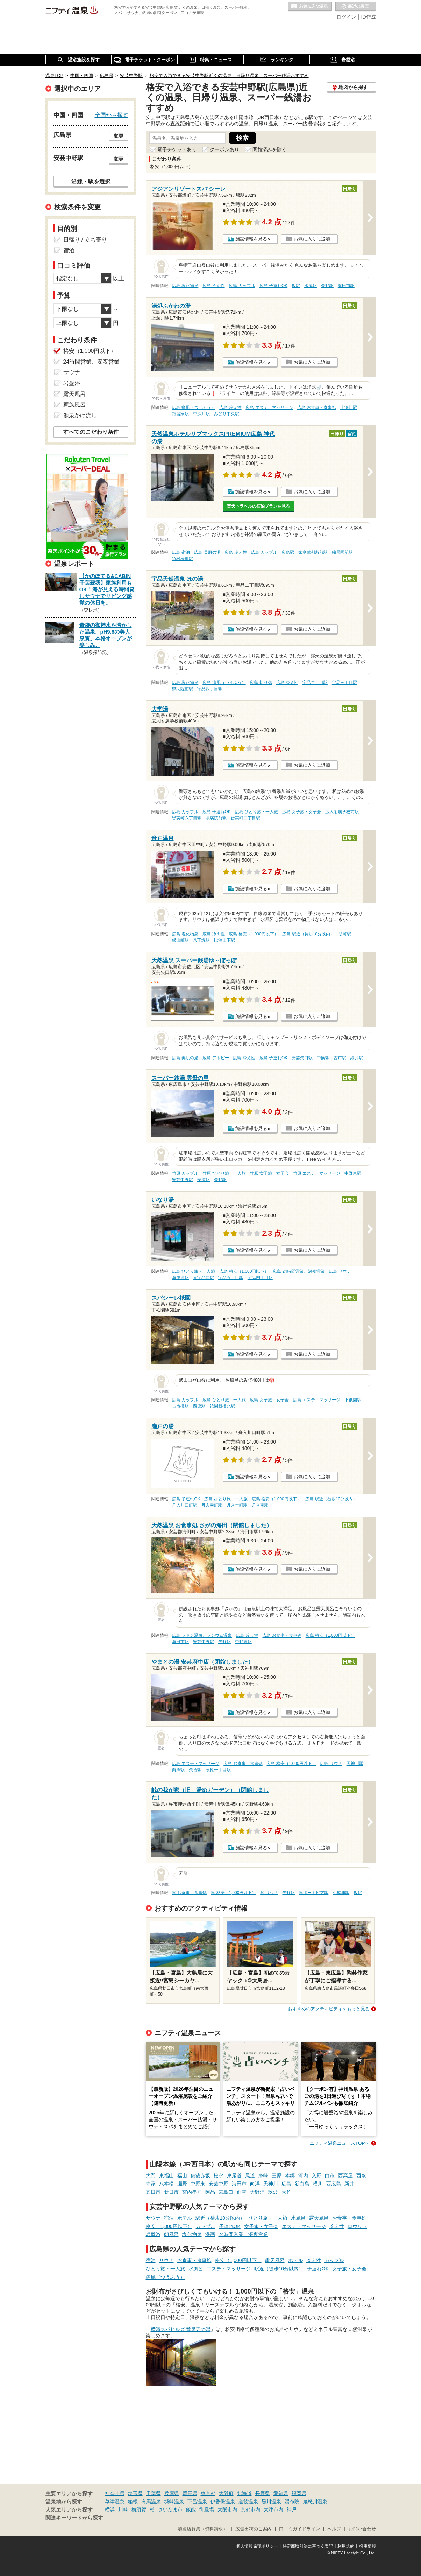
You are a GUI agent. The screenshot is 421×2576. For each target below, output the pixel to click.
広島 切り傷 (261, 682)
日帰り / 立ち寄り (85, 240)
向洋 (255, 2183)
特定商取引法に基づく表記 (308, 2546)
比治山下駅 (224, 940)
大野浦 (257, 2192)
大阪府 (226, 2493)
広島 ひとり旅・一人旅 (256, 811)
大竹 (286, 2192)
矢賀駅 (195, 1769)
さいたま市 (170, 2509)
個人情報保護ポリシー (257, 2546)
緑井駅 (356, 1057)
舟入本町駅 (237, 1505)
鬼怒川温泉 (315, 2501)
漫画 (210, 2234)
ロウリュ (357, 2226)
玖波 (273, 2192)
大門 (151, 2175)
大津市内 (273, 2509)
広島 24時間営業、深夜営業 (299, 1271)
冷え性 (336, 2226)
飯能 (191, 2509)
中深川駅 (201, 413)
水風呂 (298, 2218)
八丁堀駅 (201, 940)
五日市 (153, 2192)
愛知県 (280, 2493)
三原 (276, 2175)
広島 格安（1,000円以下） (253, 933)
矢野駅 (327, 285)
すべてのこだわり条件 (91, 432)
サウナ (153, 2218)
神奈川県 (114, 2493)
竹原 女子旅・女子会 (269, 1173)
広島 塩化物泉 (185, 285)
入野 (316, 2175)
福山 (182, 2175)
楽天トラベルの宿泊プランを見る (258, 506)
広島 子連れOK (273, 285)
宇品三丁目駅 (344, 682)
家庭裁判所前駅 (313, 552)
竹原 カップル (185, 1173)
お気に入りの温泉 (310, 7)
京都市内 (250, 2509)
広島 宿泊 (181, 552)
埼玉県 (135, 2493)
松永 (218, 2175)
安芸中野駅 (182, 1179)
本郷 (290, 2175)
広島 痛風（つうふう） (193, 407)
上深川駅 (348, 407)
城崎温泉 (174, 2501)
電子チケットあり (177, 149)
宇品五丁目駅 (230, 1277)
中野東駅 (352, 1173)
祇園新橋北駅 (222, 1406)
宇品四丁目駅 (209, 688)
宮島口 (226, 2192)
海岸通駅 (180, 1277)
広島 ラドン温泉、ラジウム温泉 (202, 1635)
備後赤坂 (200, 2175)
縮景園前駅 (342, 552)
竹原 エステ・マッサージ (316, 1173)
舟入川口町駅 (184, 1505)
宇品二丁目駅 (315, 682)
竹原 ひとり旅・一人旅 (223, 1173)
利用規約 (345, 2546)
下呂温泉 (197, 2501)
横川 (318, 2183)
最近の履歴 (355, 7)
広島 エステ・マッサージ (269, 407)
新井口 (351, 2183)
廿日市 (171, 2192)
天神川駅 (355, 1763)
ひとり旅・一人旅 (267, 2218)
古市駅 (340, 1057)
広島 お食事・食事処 (316, 407)
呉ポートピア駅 (313, 1892)
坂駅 (296, 285)
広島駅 (287, 552)
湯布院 (292, 2501)
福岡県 (299, 2493)
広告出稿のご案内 (253, 2529)
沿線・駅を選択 (90, 181)
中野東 (198, 2183)
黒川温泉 (271, 2501)
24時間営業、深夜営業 (243, 2234)
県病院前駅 (182, 688)
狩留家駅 (180, 413)
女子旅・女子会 (261, 2226)
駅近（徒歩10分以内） (220, 2218)
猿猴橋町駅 (182, 558)
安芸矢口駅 (302, 1057)
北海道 (244, 2493)
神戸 (292, 2509)
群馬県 (190, 2493)
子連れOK (230, 2226)
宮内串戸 (192, 2192)
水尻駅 (310, 285)
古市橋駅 (180, 1406)
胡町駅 (344, 933)
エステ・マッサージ (304, 2226)
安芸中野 (218, 2183)
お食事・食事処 (349, 2218)
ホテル (184, 2218)
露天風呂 (319, 2218)
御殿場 (206, 2509)
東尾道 (234, 2175)
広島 (286, 2183)
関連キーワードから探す (74, 2518)
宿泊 (169, 2218)
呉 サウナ (269, 1892)
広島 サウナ (340, 1271)
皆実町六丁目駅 (186, 818)
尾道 (250, 2175)
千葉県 (153, 2493)
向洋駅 (178, 1769)
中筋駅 (323, 1057)
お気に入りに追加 (312, 239)
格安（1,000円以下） (169, 2226)
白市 (330, 2175)
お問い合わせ (362, 2529)
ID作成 (368, 17)
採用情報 (367, 2546)
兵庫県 (171, 2493)
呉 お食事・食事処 (189, 1892)
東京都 (208, 2493)
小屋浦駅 (341, 1892)
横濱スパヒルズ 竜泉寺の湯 (181, 2329)
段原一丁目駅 (218, 1769)
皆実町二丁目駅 (245, 818)
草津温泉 (114, 2501)
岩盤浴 (153, 2234)
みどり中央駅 (226, 413)
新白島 (302, 2183)
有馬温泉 (151, 2501)
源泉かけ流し (80, 415)
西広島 (333, 2183)
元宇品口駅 (203, 1277)
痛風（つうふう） (165, 2277)
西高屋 (345, 2175)
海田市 (239, 2183)
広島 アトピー (215, 1057)
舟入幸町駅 (211, 1505)
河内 (303, 2175)
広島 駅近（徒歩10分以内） (308, 933)
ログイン (346, 17)
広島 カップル (242, 285)
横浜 (110, 2509)
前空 (242, 2192)
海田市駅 (346, 285)
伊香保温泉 (222, 2501)
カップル (205, 2226)
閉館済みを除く (269, 149)
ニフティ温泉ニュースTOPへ (339, 2143)
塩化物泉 (192, 2234)
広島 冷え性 (213, 285)
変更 (118, 136)
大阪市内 (227, 2509)
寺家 (151, 2183)
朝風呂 (171, 2234)
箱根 (133, 2501)
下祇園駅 (352, 1399)
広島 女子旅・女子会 (301, 811)
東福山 (166, 2175)
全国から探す (111, 115)
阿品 (210, 2192)
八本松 (166, 2183)
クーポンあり (224, 149)
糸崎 (263, 2175)
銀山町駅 (180, 940)
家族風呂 (74, 404)
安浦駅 (203, 1179)
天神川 (270, 2183)
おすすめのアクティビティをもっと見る (329, 2008)
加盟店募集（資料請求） (203, 2529)
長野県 (262, 2493)
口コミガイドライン (299, 2529)
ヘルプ (334, 2529)
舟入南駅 (260, 1505)
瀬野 (182, 2183)
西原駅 (199, 1406)
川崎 (123, 2509)
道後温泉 (248, 2501)
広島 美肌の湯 (207, 552)
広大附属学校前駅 (342, 811)
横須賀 (138, 2509)
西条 (361, 2175)
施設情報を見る (251, 239)
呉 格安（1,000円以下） (233, 1892)
